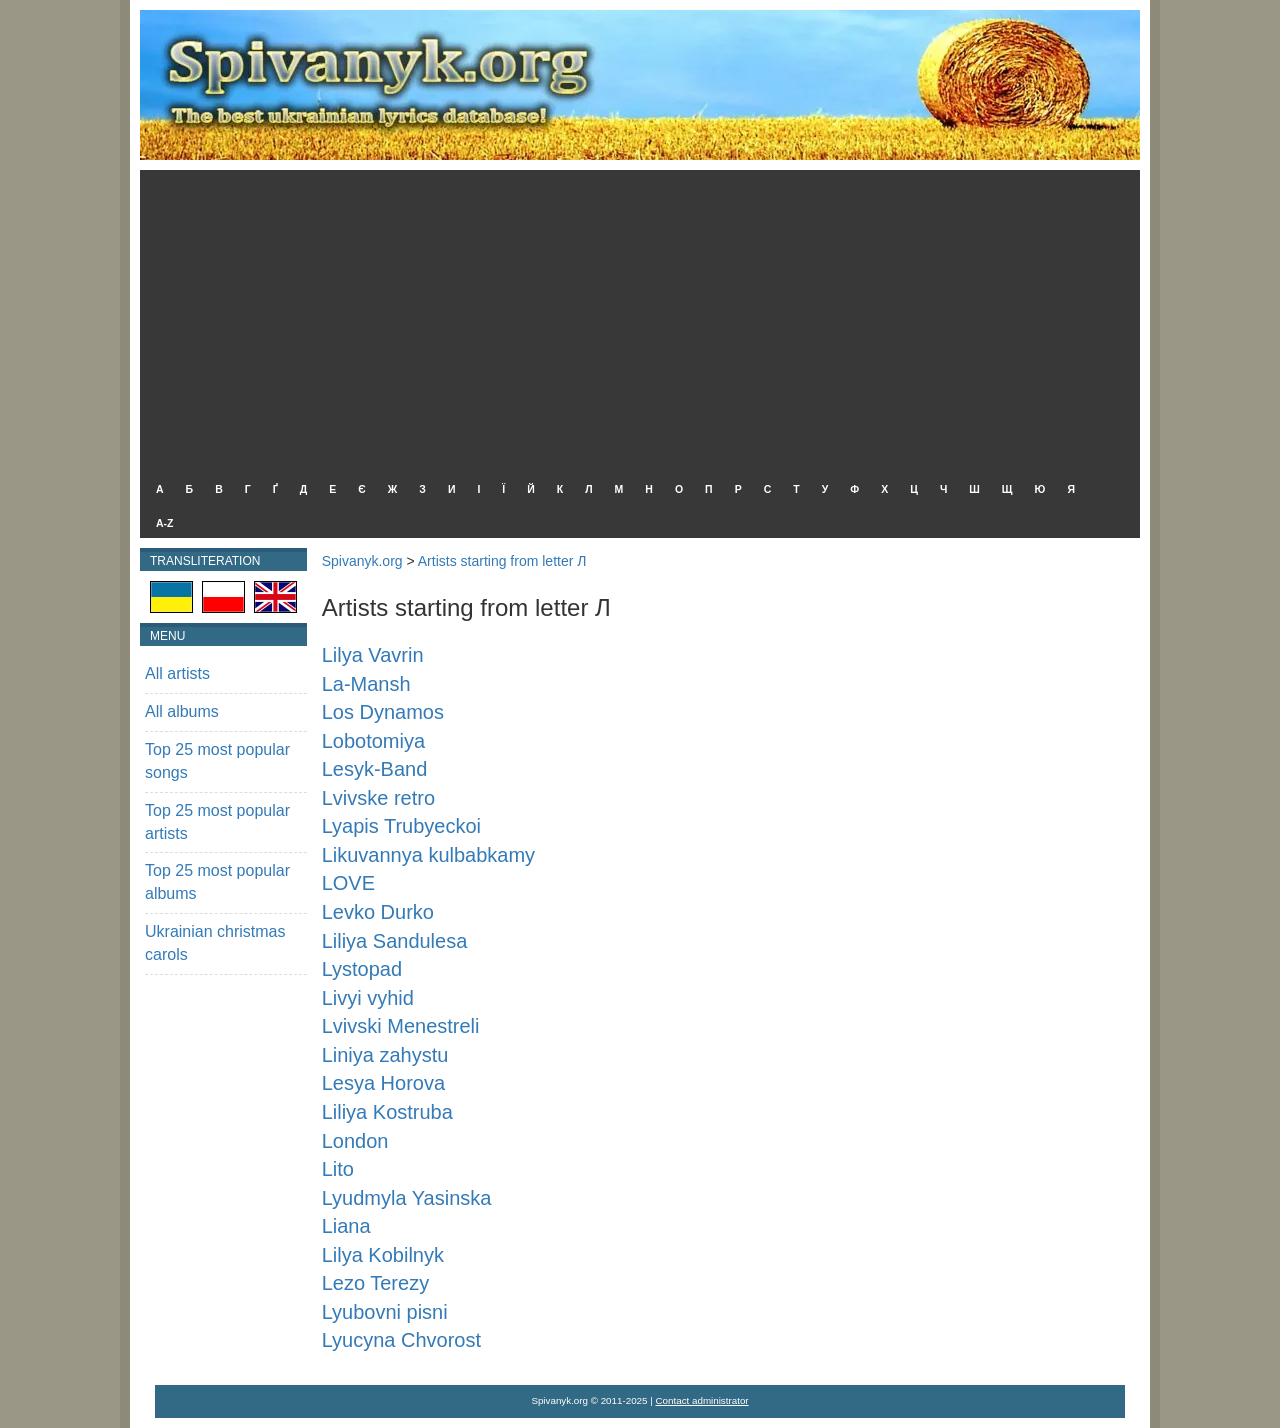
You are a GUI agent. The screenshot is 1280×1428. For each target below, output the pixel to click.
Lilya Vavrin (373, 655)
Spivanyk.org (362, 561)
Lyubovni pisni (385, 1312)
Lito (338, 1169)
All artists (177, 673)
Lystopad (362, 969)
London (355, 1141)
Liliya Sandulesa (395, 941)
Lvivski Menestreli (401, 1026)
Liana (346, 1226)
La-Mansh (366, 684)
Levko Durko (378, 912)
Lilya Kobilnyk (383, 1255)
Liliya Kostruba (387, 1112)
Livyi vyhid (368, 998)
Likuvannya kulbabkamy (428, 855)
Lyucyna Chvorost (401, 1340)
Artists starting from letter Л (502, 561)
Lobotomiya (373, 741)
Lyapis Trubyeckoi (401, 826)
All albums (182, 711)
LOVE (348, 883)
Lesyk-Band (375, 769)
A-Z (165, 523)
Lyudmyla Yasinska (407, 1198)
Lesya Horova (383, 1083)
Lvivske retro (378, 798)
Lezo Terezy (375, 1283)
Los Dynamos (383, 712)
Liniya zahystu (385, 1055)
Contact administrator (702, 1400)
